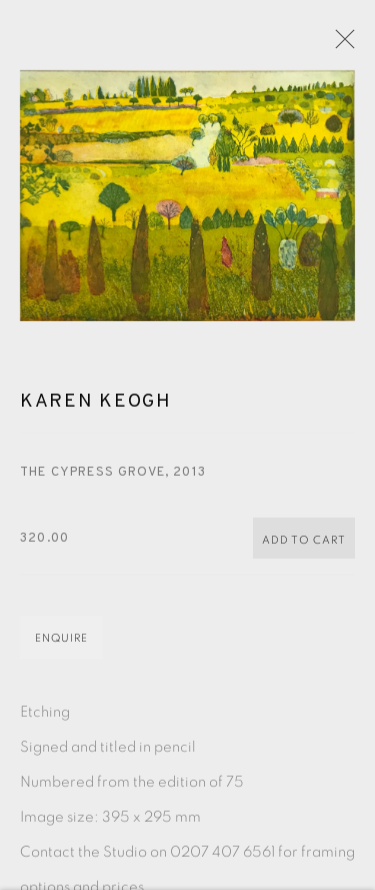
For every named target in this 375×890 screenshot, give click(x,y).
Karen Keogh (96, 415)
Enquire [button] (61, 651)
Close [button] (357, 45)
